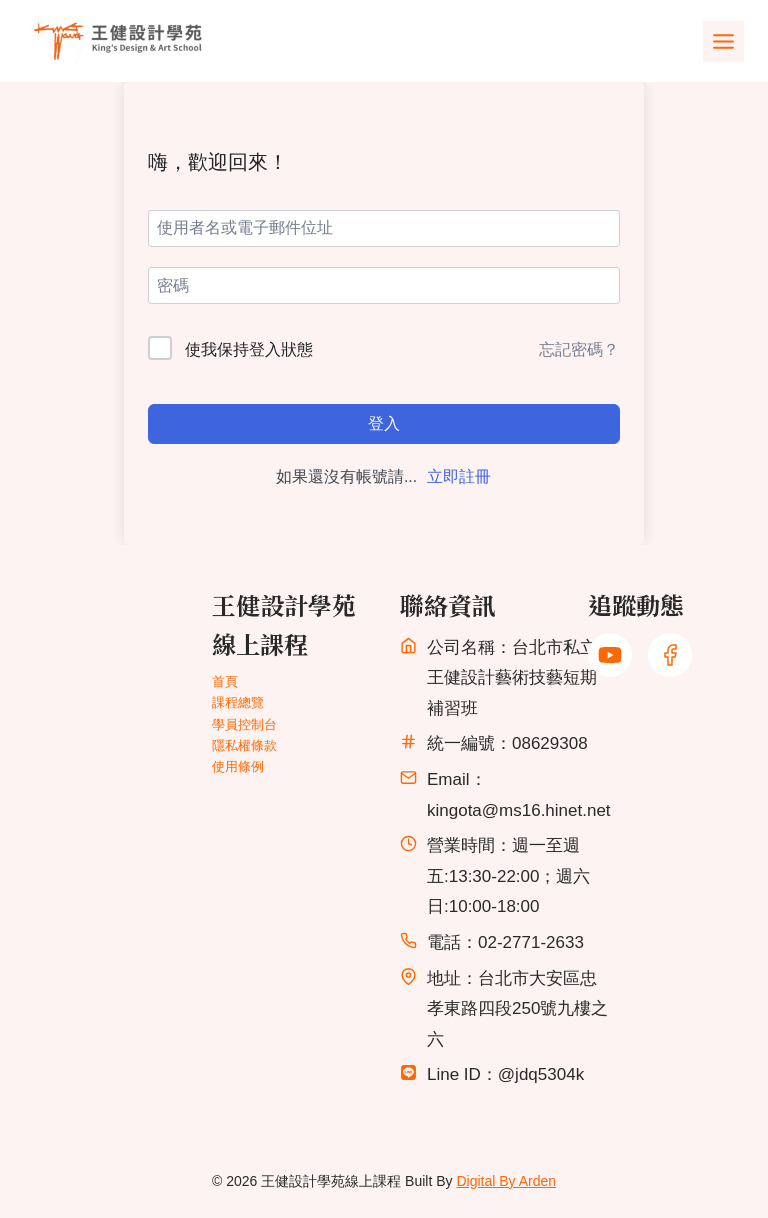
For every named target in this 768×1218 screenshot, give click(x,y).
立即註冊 (459, 476)
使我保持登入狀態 (249, 349)
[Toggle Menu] (723, 41)
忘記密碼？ (579, 349)
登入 (384, 423)
